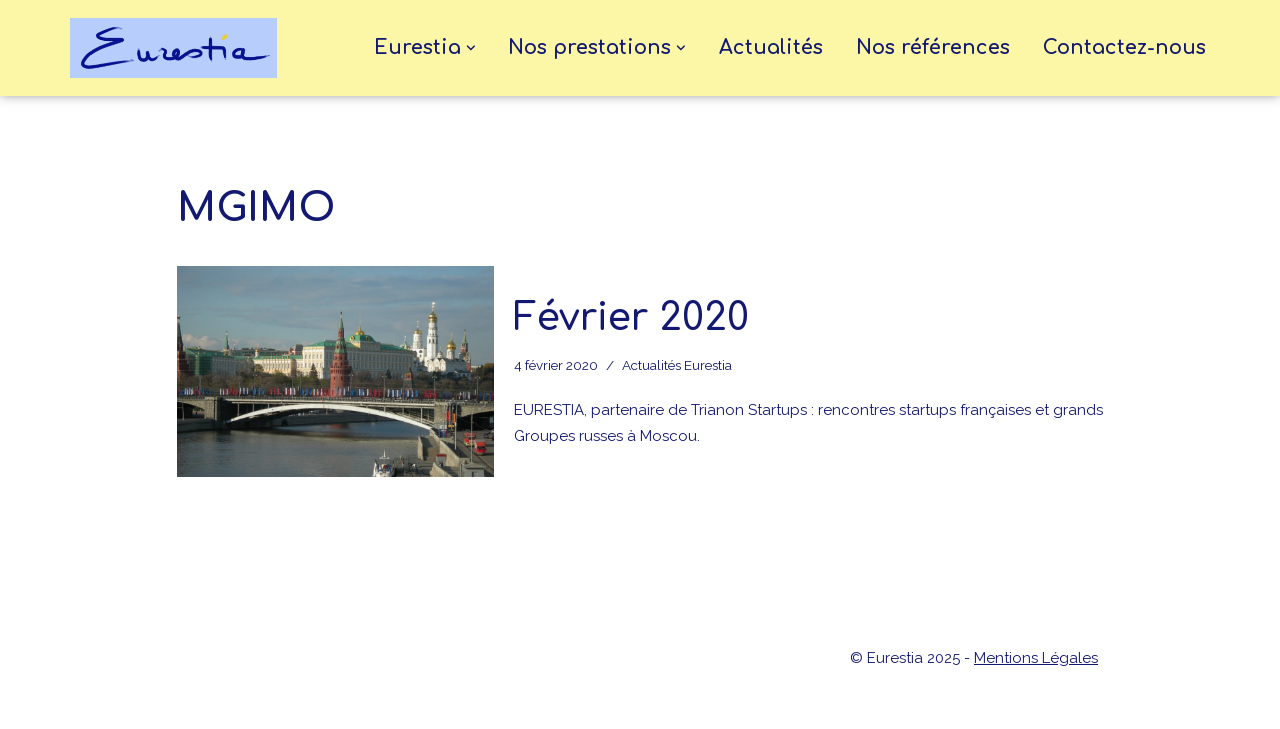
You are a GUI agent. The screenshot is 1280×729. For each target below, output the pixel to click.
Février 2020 (631, 318)
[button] (471, 48)
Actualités (771, 48)
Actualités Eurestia (677, 365)
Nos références (933, 48)
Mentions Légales (1036, 658)
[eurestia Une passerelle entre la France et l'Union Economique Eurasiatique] (178, 48)
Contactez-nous (1124, 48)
